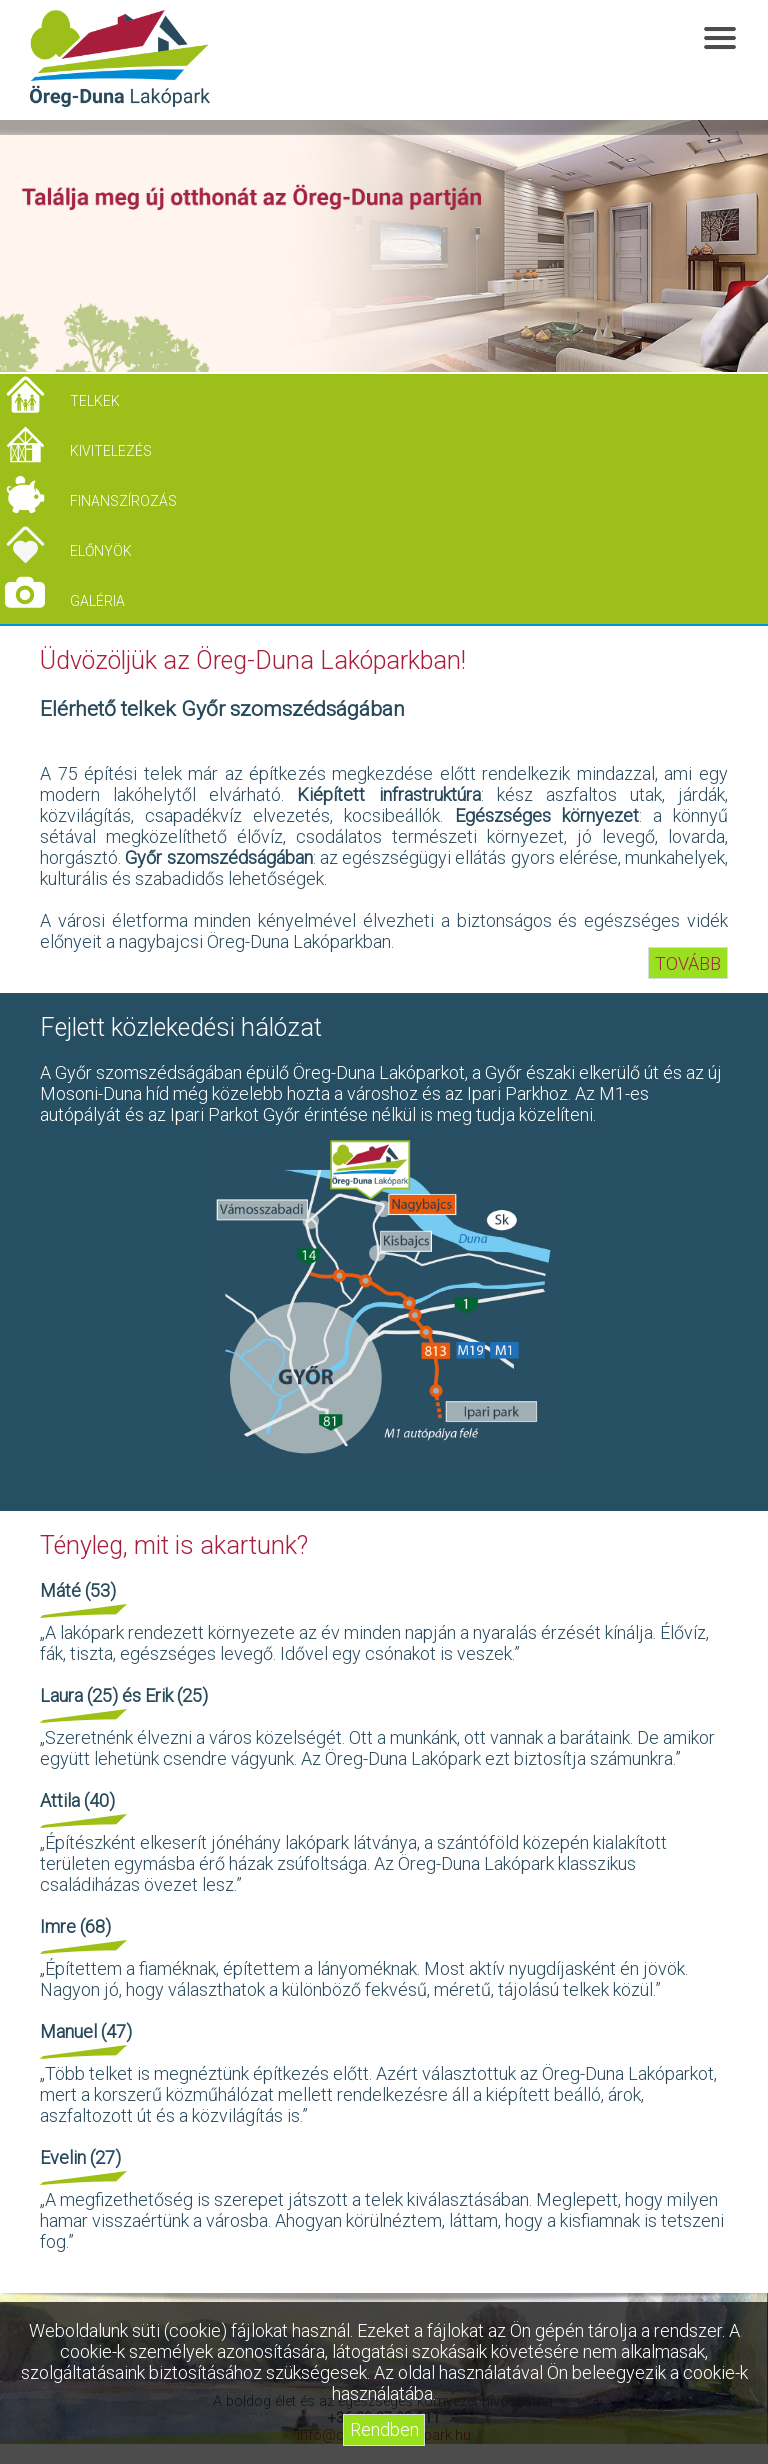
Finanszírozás (123, 501)
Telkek (95, 401)
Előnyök (101, 551)
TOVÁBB (688, 962)
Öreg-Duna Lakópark (120, 59)
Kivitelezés (111, 451)
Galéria (97, 601)
